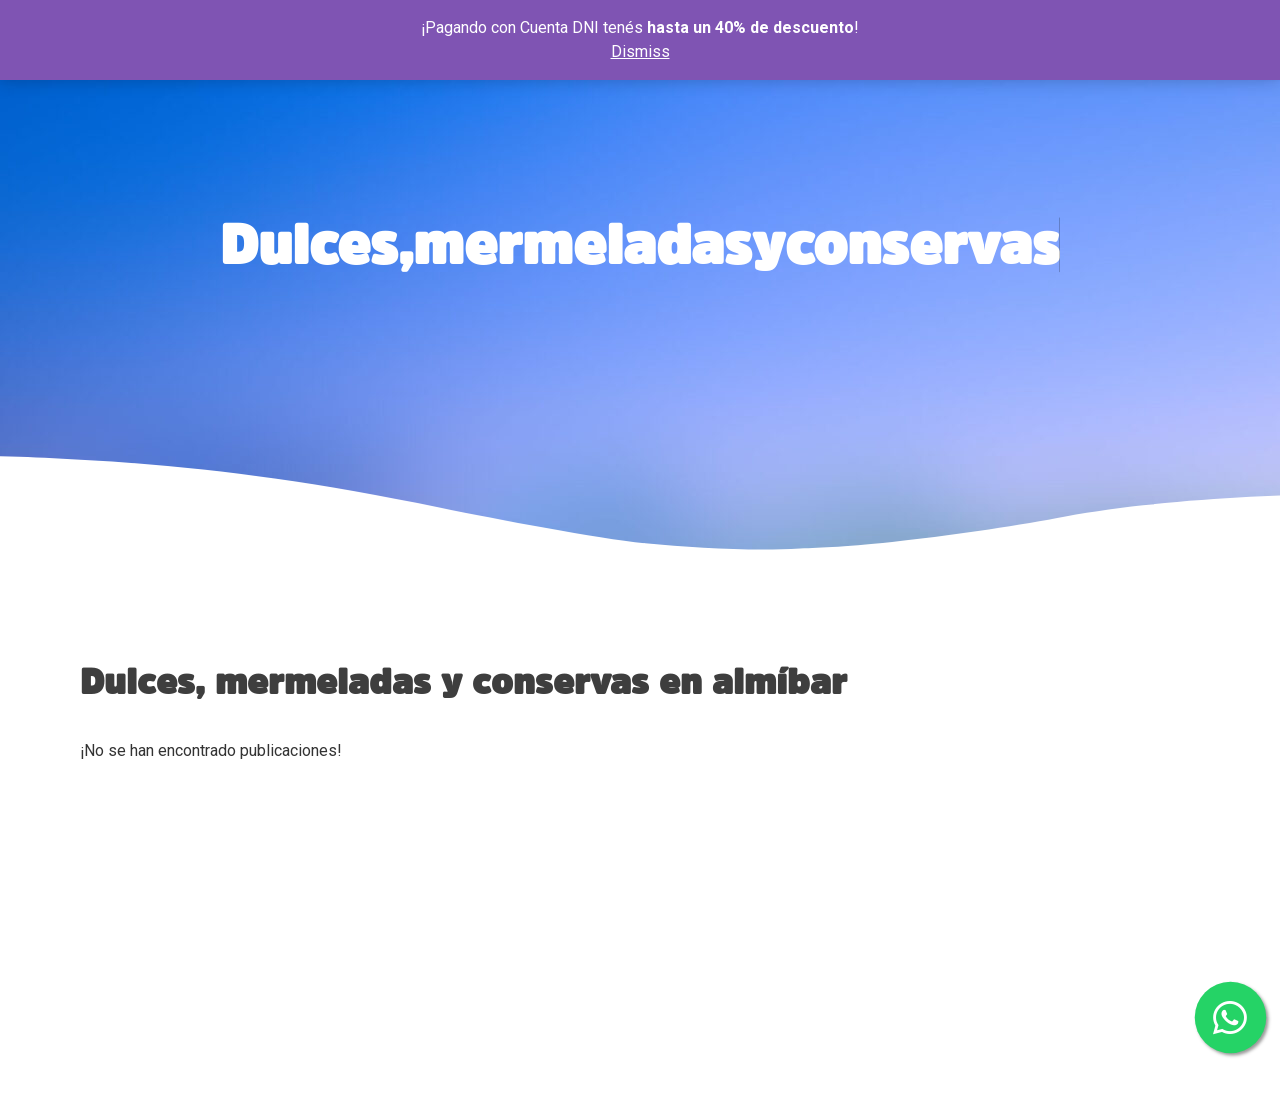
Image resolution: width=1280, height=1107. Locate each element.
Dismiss (640, 51)
